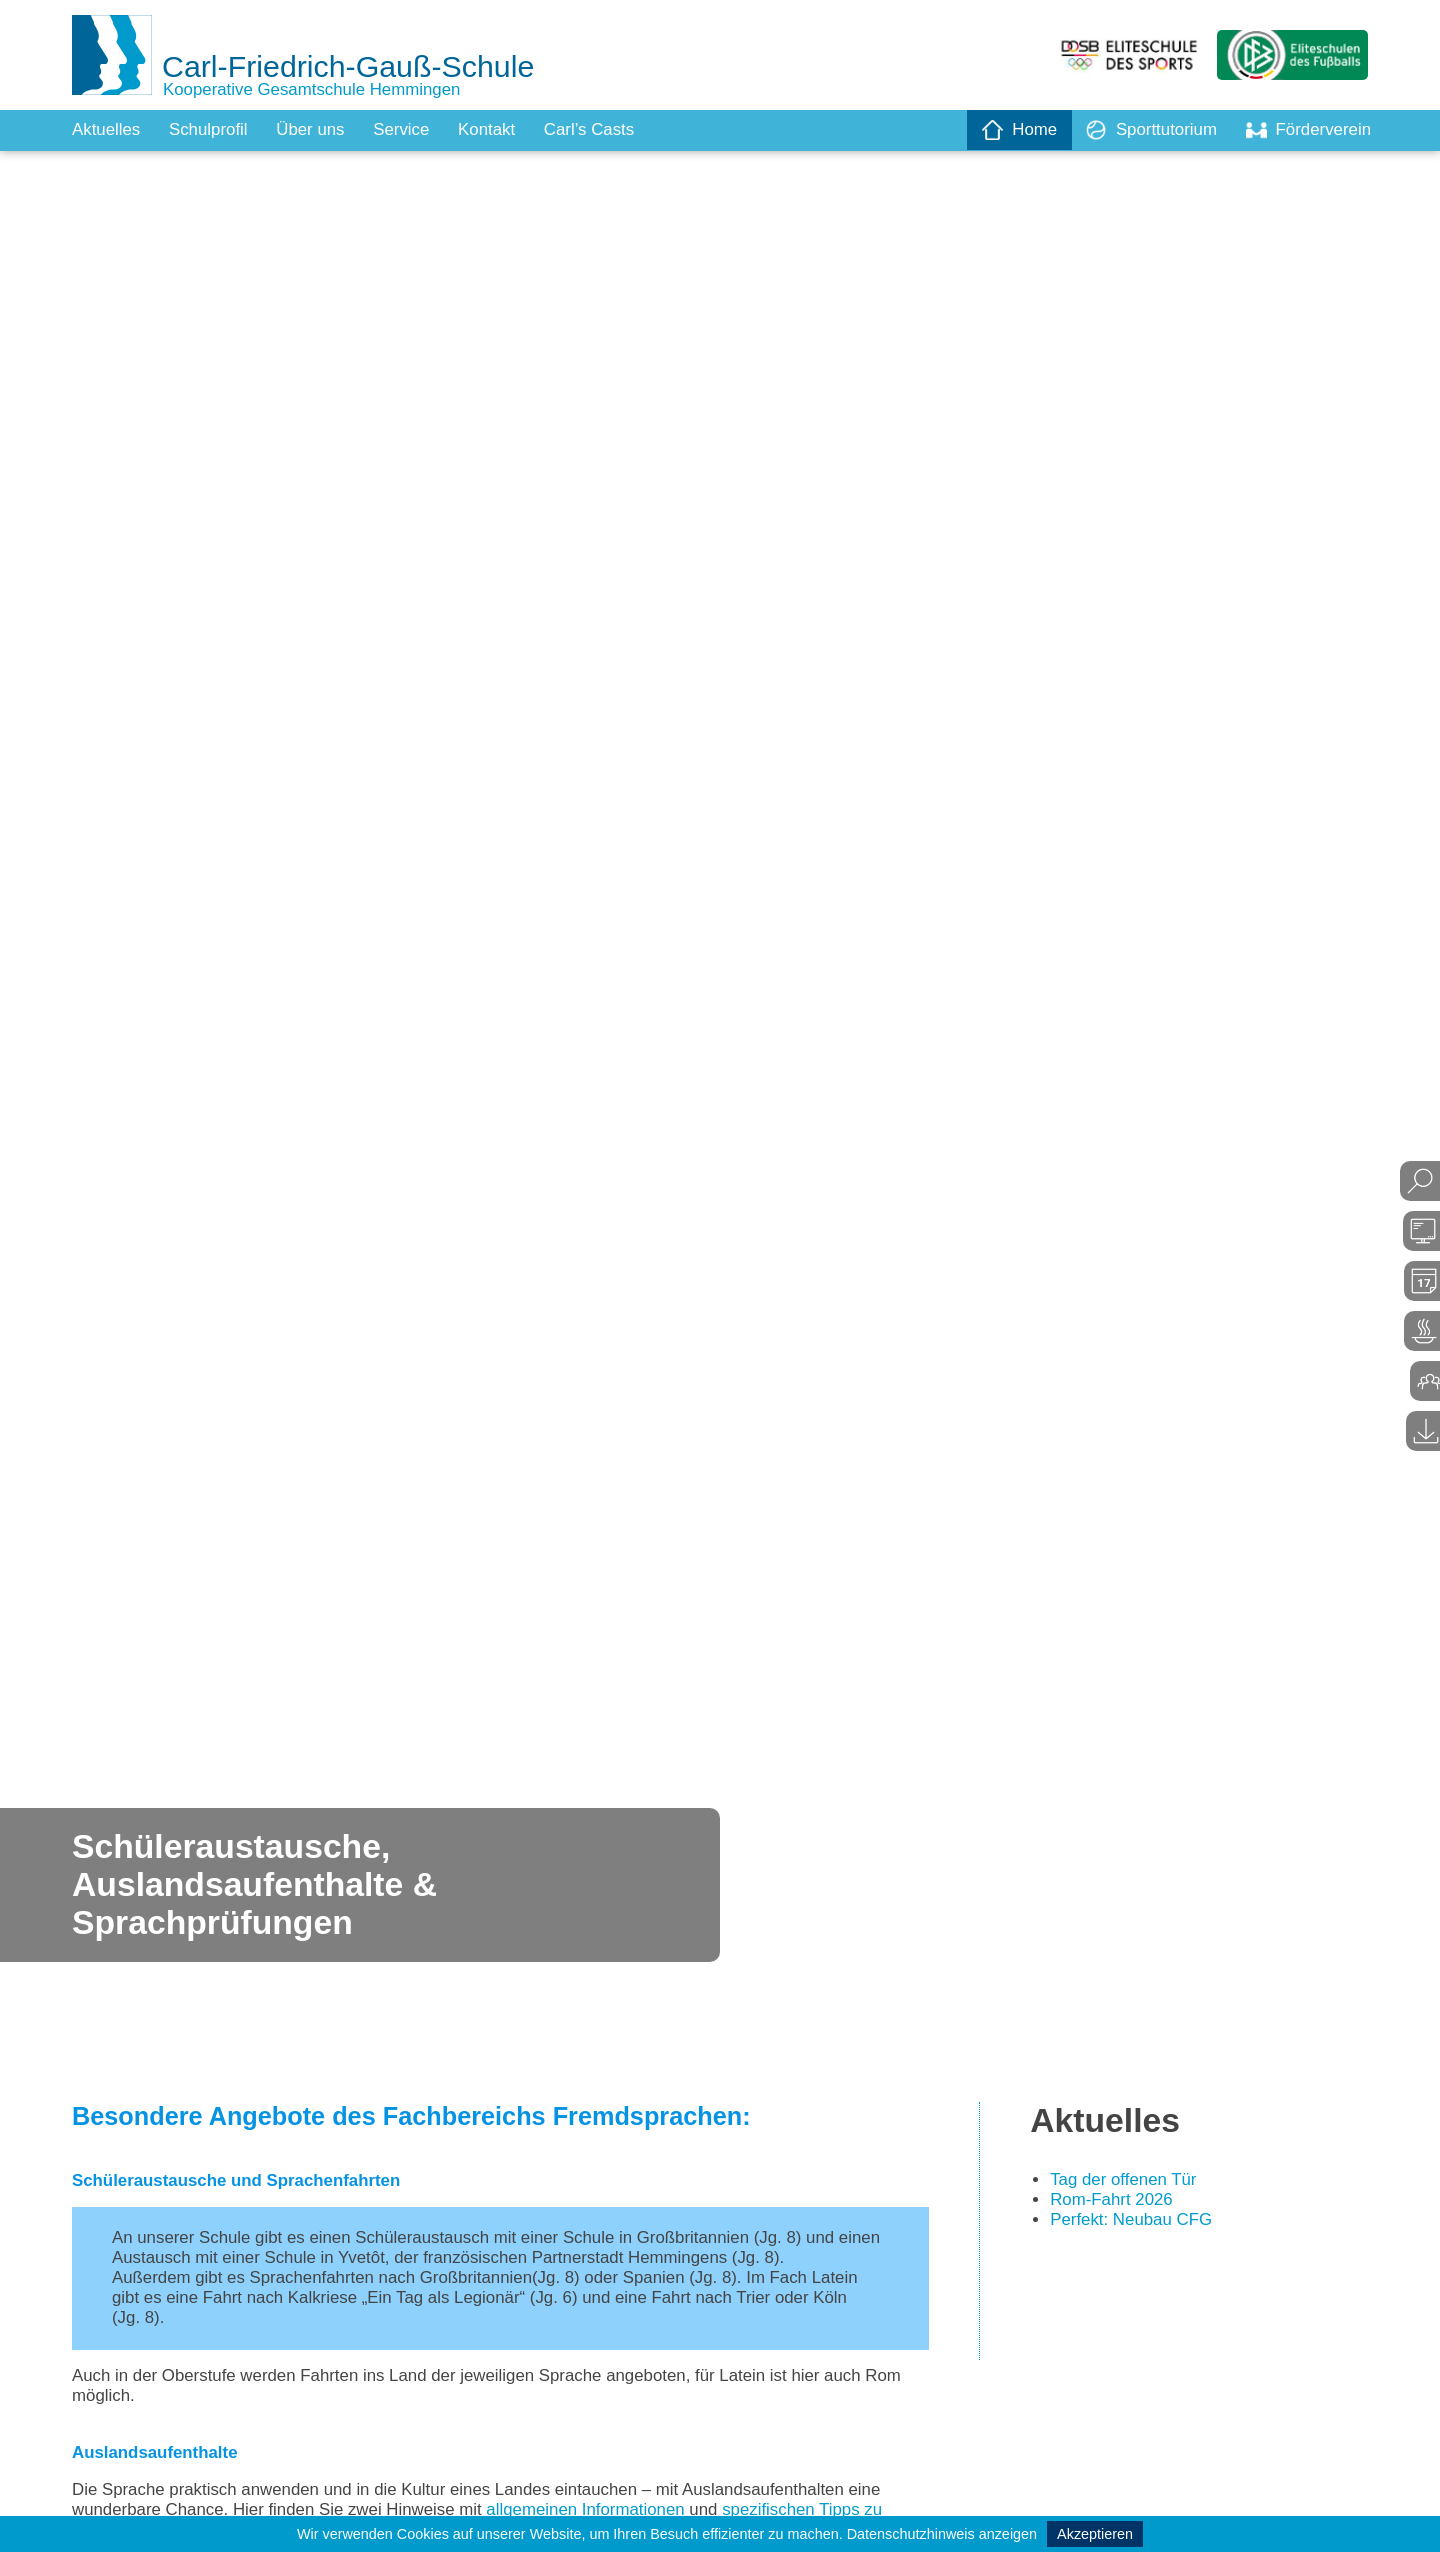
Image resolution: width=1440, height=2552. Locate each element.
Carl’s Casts (616, 130)
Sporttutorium (1141, 130)
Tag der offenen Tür (1128, 2184)
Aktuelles (108, 130)
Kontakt (508, 130)
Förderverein (1305, 130)
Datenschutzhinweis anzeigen (942, 2534)
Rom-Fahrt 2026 (1115, 2205)
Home (1004, 130)
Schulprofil (216, 130)
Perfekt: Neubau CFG (1136, 2226)
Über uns (323, 130)
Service (419, 130)
